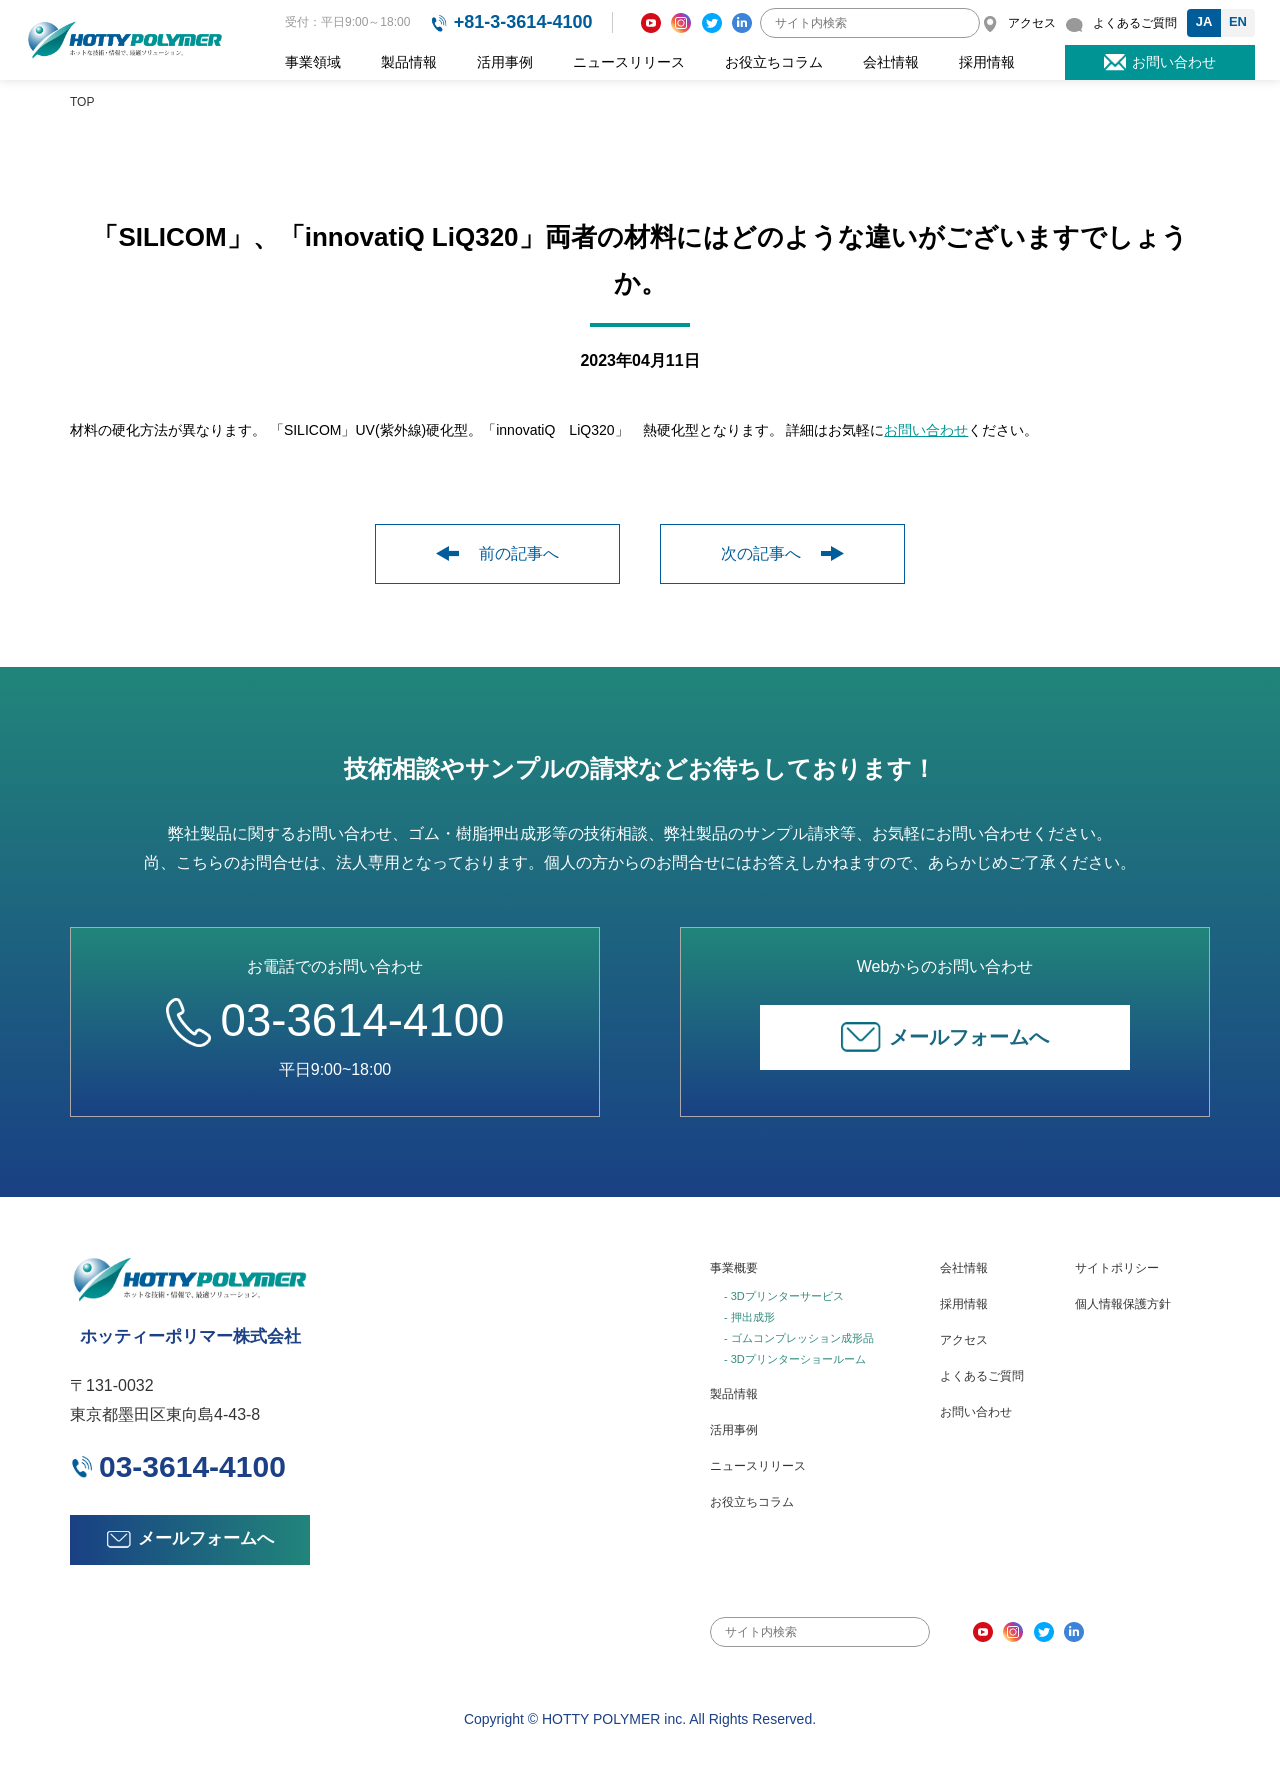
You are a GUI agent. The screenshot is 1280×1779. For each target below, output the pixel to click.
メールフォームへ (945, 1035)
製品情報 (409, 62)
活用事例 (505, 62)
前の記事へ (497, 553)
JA (1204, 21)
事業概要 (734, 1266)
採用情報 (987, 62)
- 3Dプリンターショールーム (795, 1356)
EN (1238, 21)
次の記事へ (782, 553)
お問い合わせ (926, 430)
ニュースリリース (629, 62)
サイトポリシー (1117, 1266)
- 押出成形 (749, 1314)
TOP (82, 102)
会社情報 (891, 62)
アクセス (964, 1337)
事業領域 (313, 62)
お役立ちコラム (774, 62)
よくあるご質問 (982, 1373)
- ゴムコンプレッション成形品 (799, 1335)
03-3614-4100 (335, 1018)
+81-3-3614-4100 (523, 22)
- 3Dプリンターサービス (784, 1294)
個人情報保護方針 (1123, 1302)
